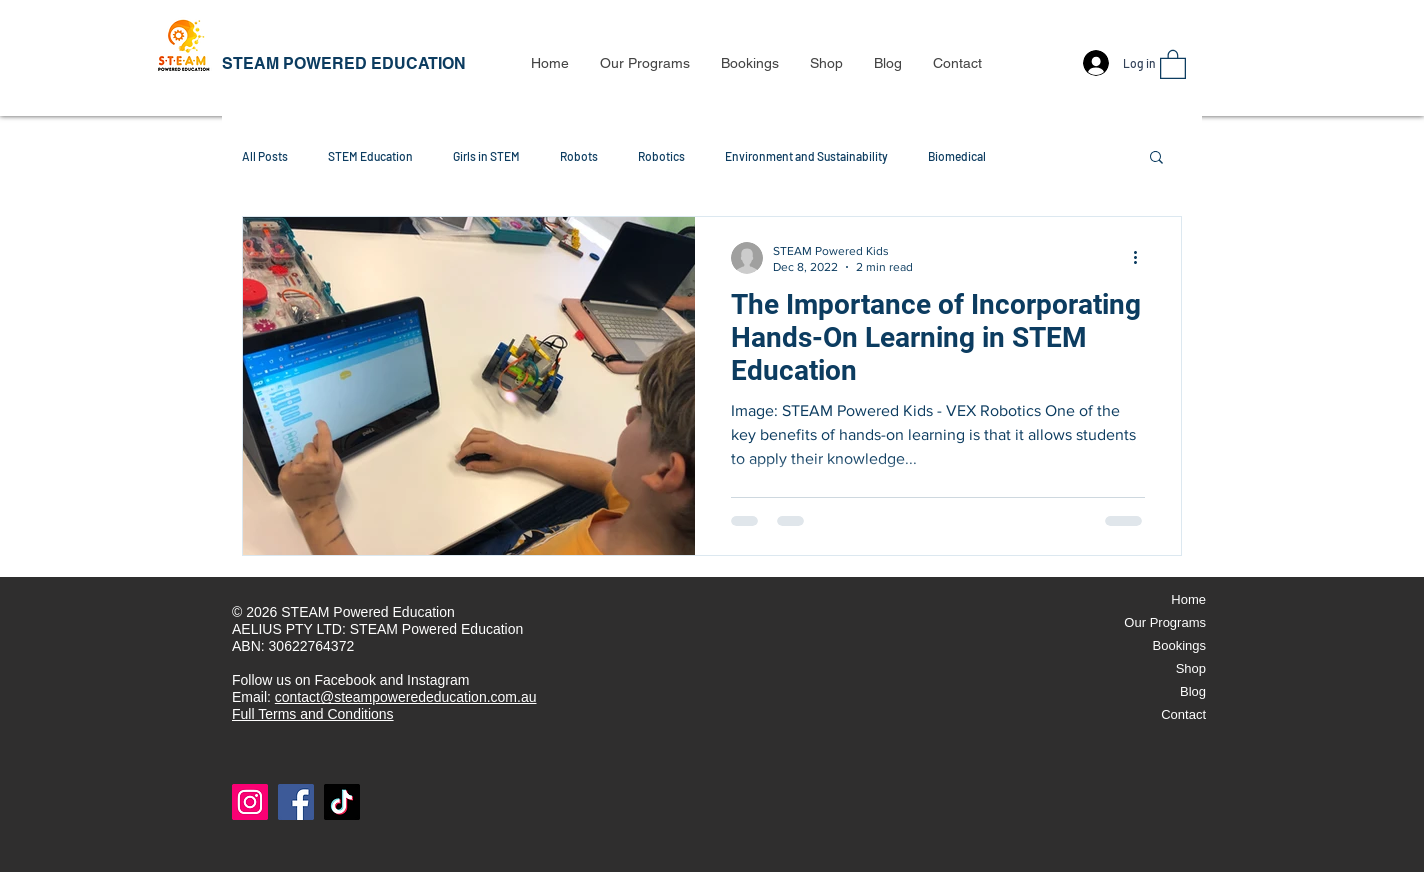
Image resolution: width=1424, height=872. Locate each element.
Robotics (661, 156)
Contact (1183, 714)
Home (1188, 599)
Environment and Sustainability (806, 156)
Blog (1193, 691)
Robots (579, 156)
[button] (644, 63)
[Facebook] (296, 802)
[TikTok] (342, 802)
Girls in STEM (486, 156)
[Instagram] (250, 802)
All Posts (265, 156)
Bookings (1179, 645)
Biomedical (957, 156)
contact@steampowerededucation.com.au (406, 697)
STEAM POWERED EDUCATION (344, 63)
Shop (1191, 668)
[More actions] (1142, 258)
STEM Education (370, 156)
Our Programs (1165, 622)
